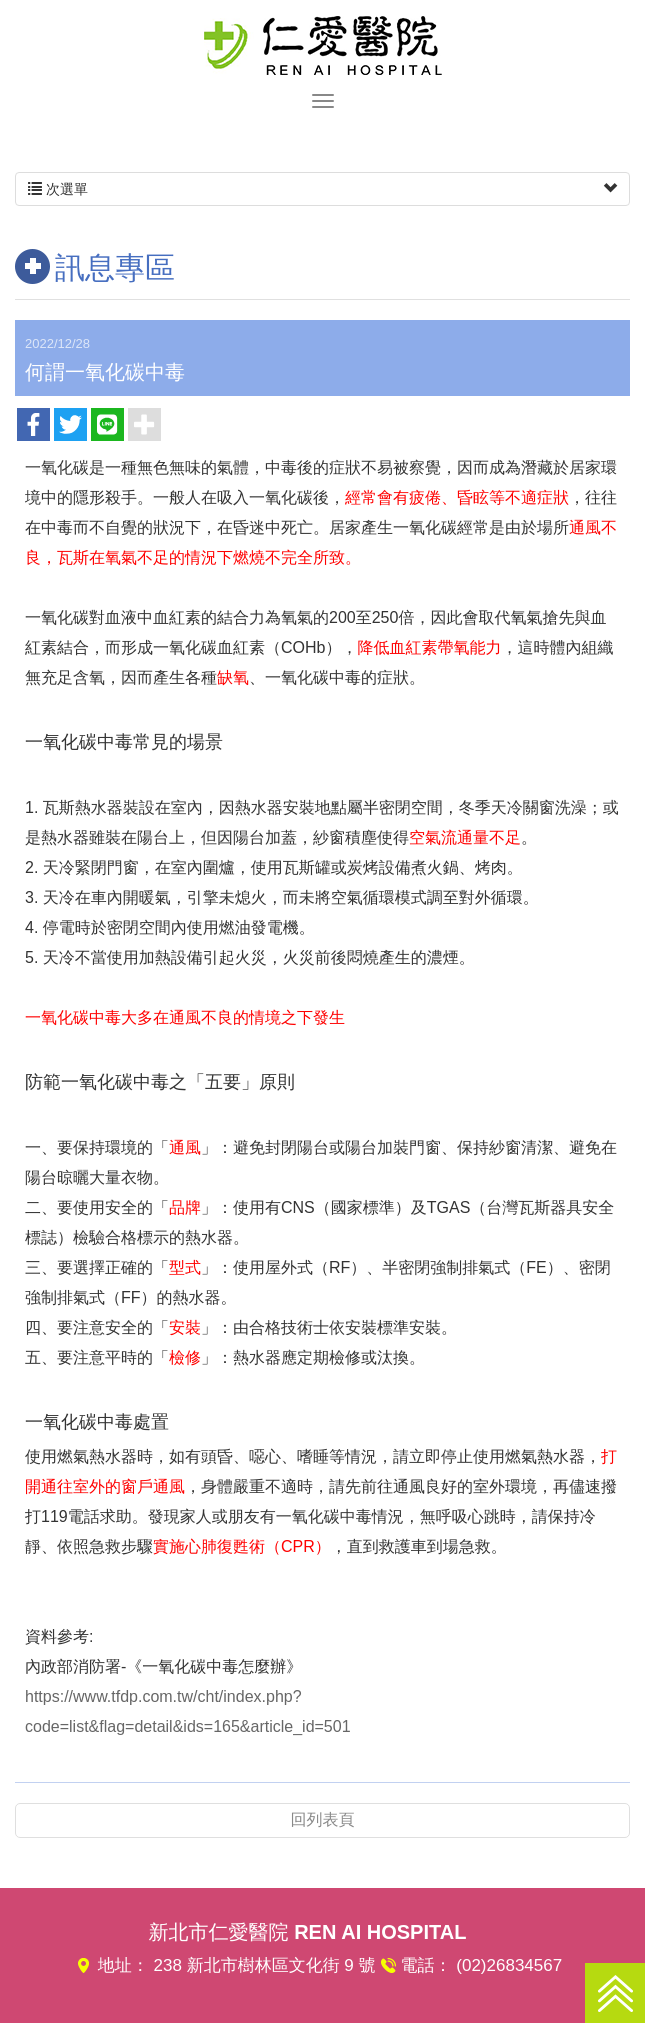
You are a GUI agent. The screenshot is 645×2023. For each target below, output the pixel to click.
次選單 (322, 189)
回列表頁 (323, 1819)
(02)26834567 (509, 1965)
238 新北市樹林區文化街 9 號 (265, 1965)
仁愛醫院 (323, 45)
